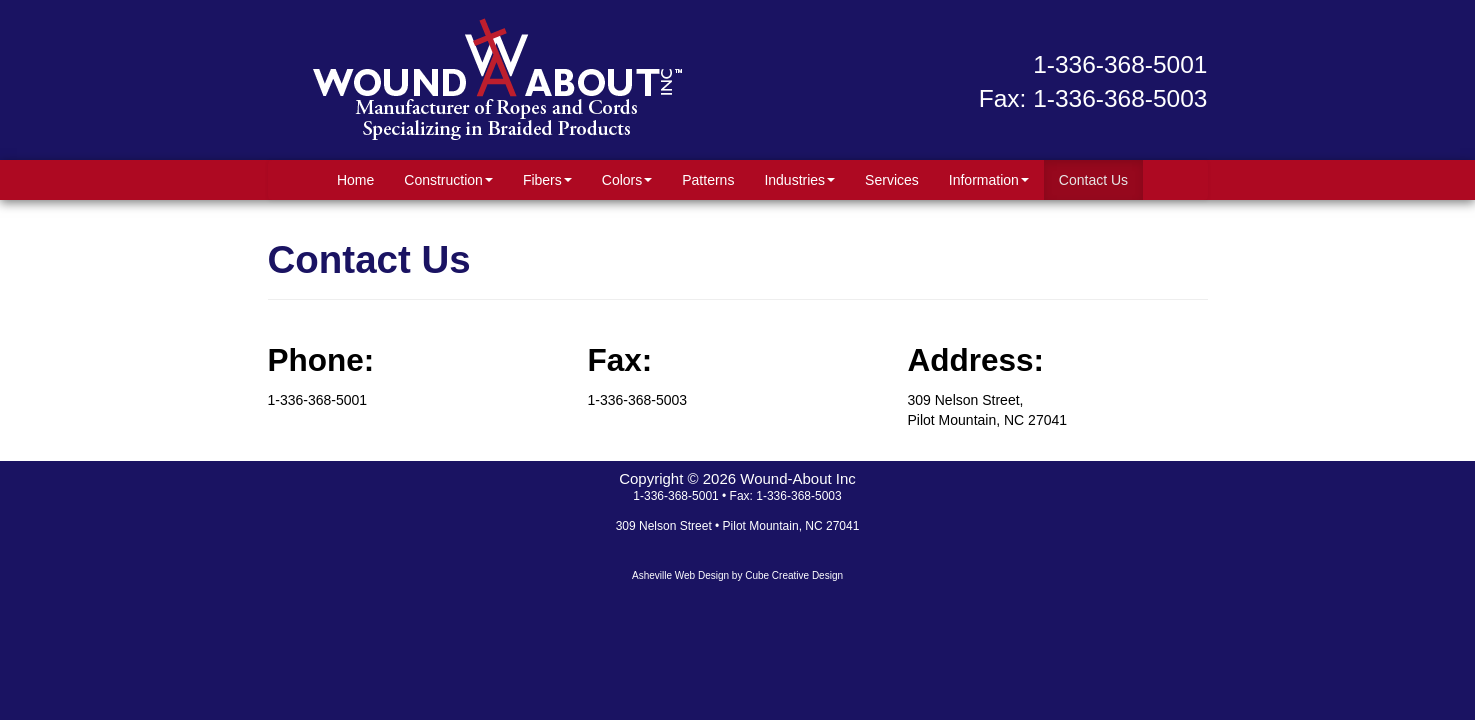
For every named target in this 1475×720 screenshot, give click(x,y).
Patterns (708, 180)
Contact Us (1093, 180)
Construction (448, 180)
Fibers (547, 180)
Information (989, 180)
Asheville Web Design (680, 575)
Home (355, 180)
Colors (627, 180)
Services (892, 180)
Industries (799, 180)
